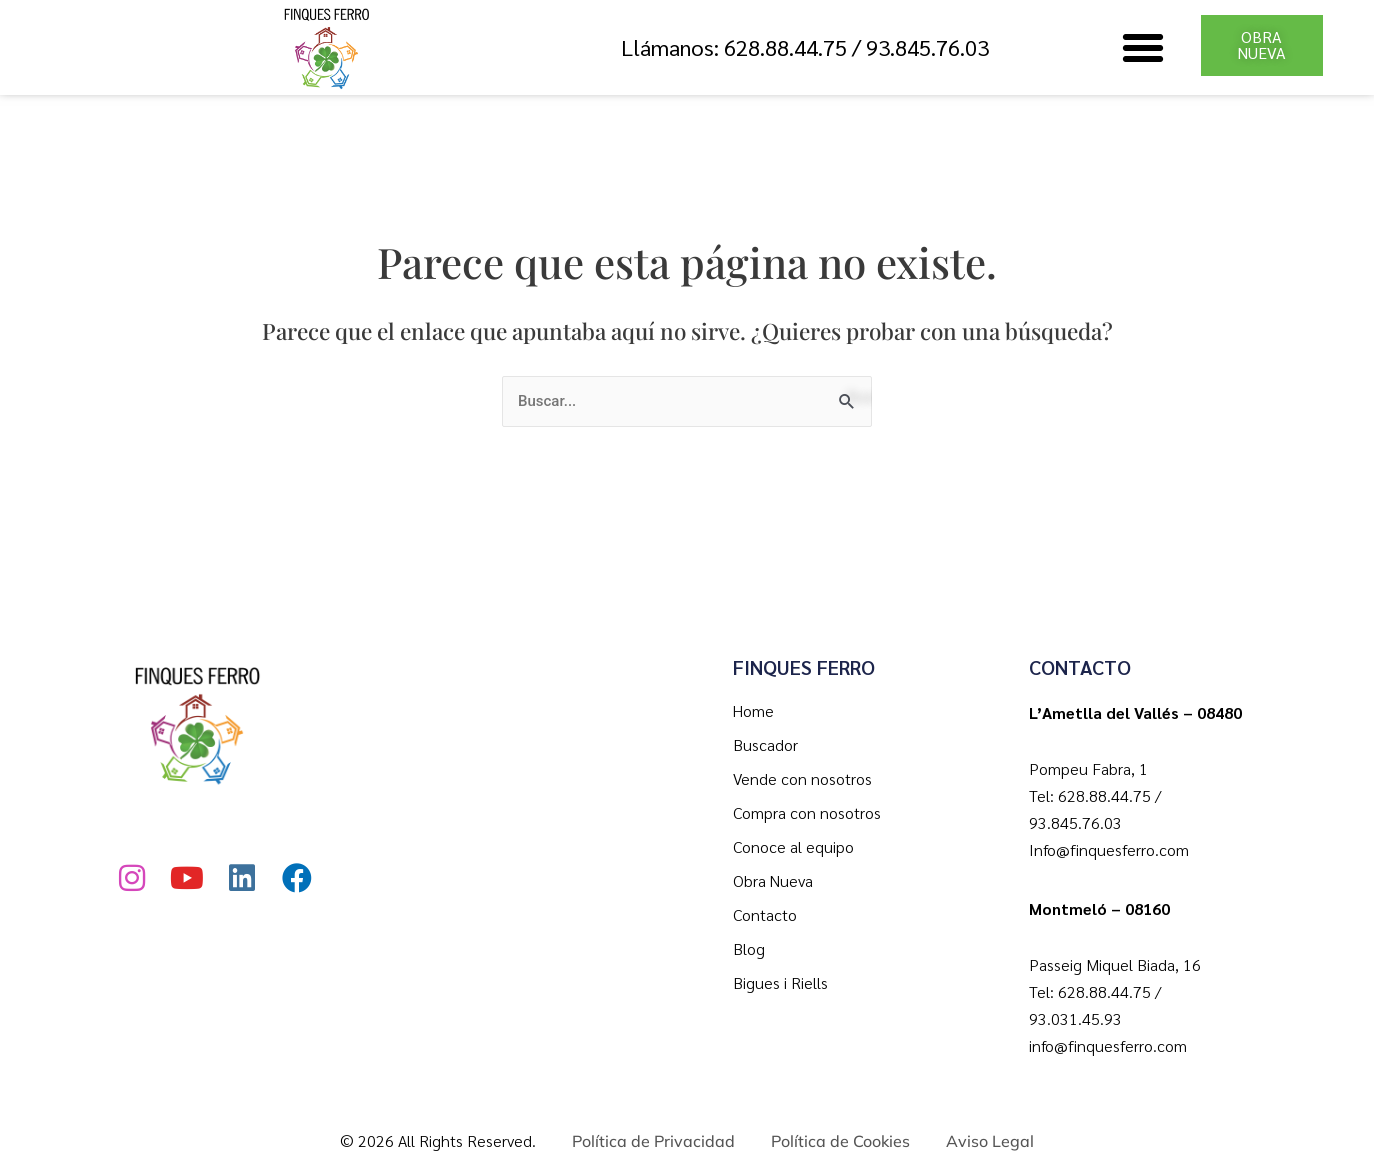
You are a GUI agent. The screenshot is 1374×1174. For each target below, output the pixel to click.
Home (753, 710)
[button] (1143, 48)
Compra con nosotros (807, 812)
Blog (749, 948)
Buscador (765, 744)
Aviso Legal (990, 1141)
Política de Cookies (840, 1141)
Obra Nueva (773, 880)
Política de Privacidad (653, 1141)
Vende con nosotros (802, 778)
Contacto (765, 914)
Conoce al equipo (793, 846)
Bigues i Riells (780, 982)
